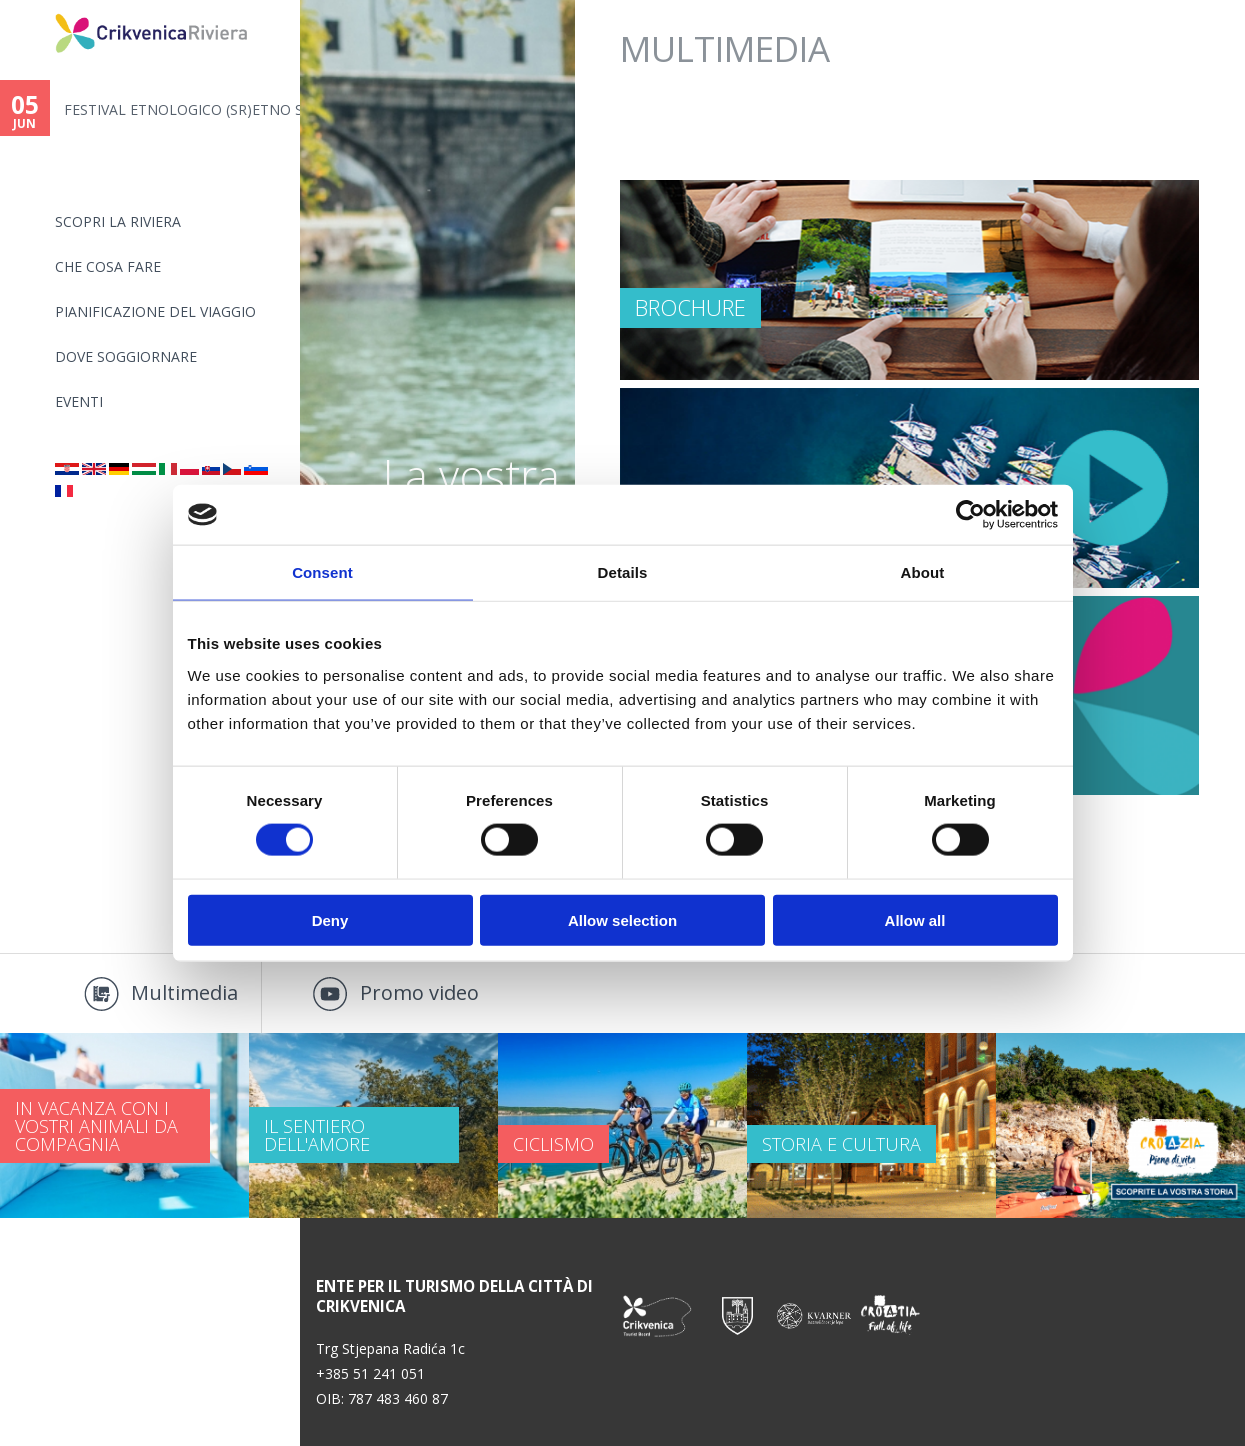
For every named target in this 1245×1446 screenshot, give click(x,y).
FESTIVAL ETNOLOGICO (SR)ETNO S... (182, 109)
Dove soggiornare (126, 356)
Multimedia (184, 992)
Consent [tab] (322, 572)
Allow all (915, 919)
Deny (330, 919)
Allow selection (622, 919)
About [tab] (923, 572)
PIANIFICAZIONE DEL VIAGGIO (155, 311)
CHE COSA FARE (108, 266)
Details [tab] (623, 572)
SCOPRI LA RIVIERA (118, 221)
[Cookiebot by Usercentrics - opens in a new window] (970, 515)
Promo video (419, 992)
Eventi (79, 401)
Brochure (690, 307)
